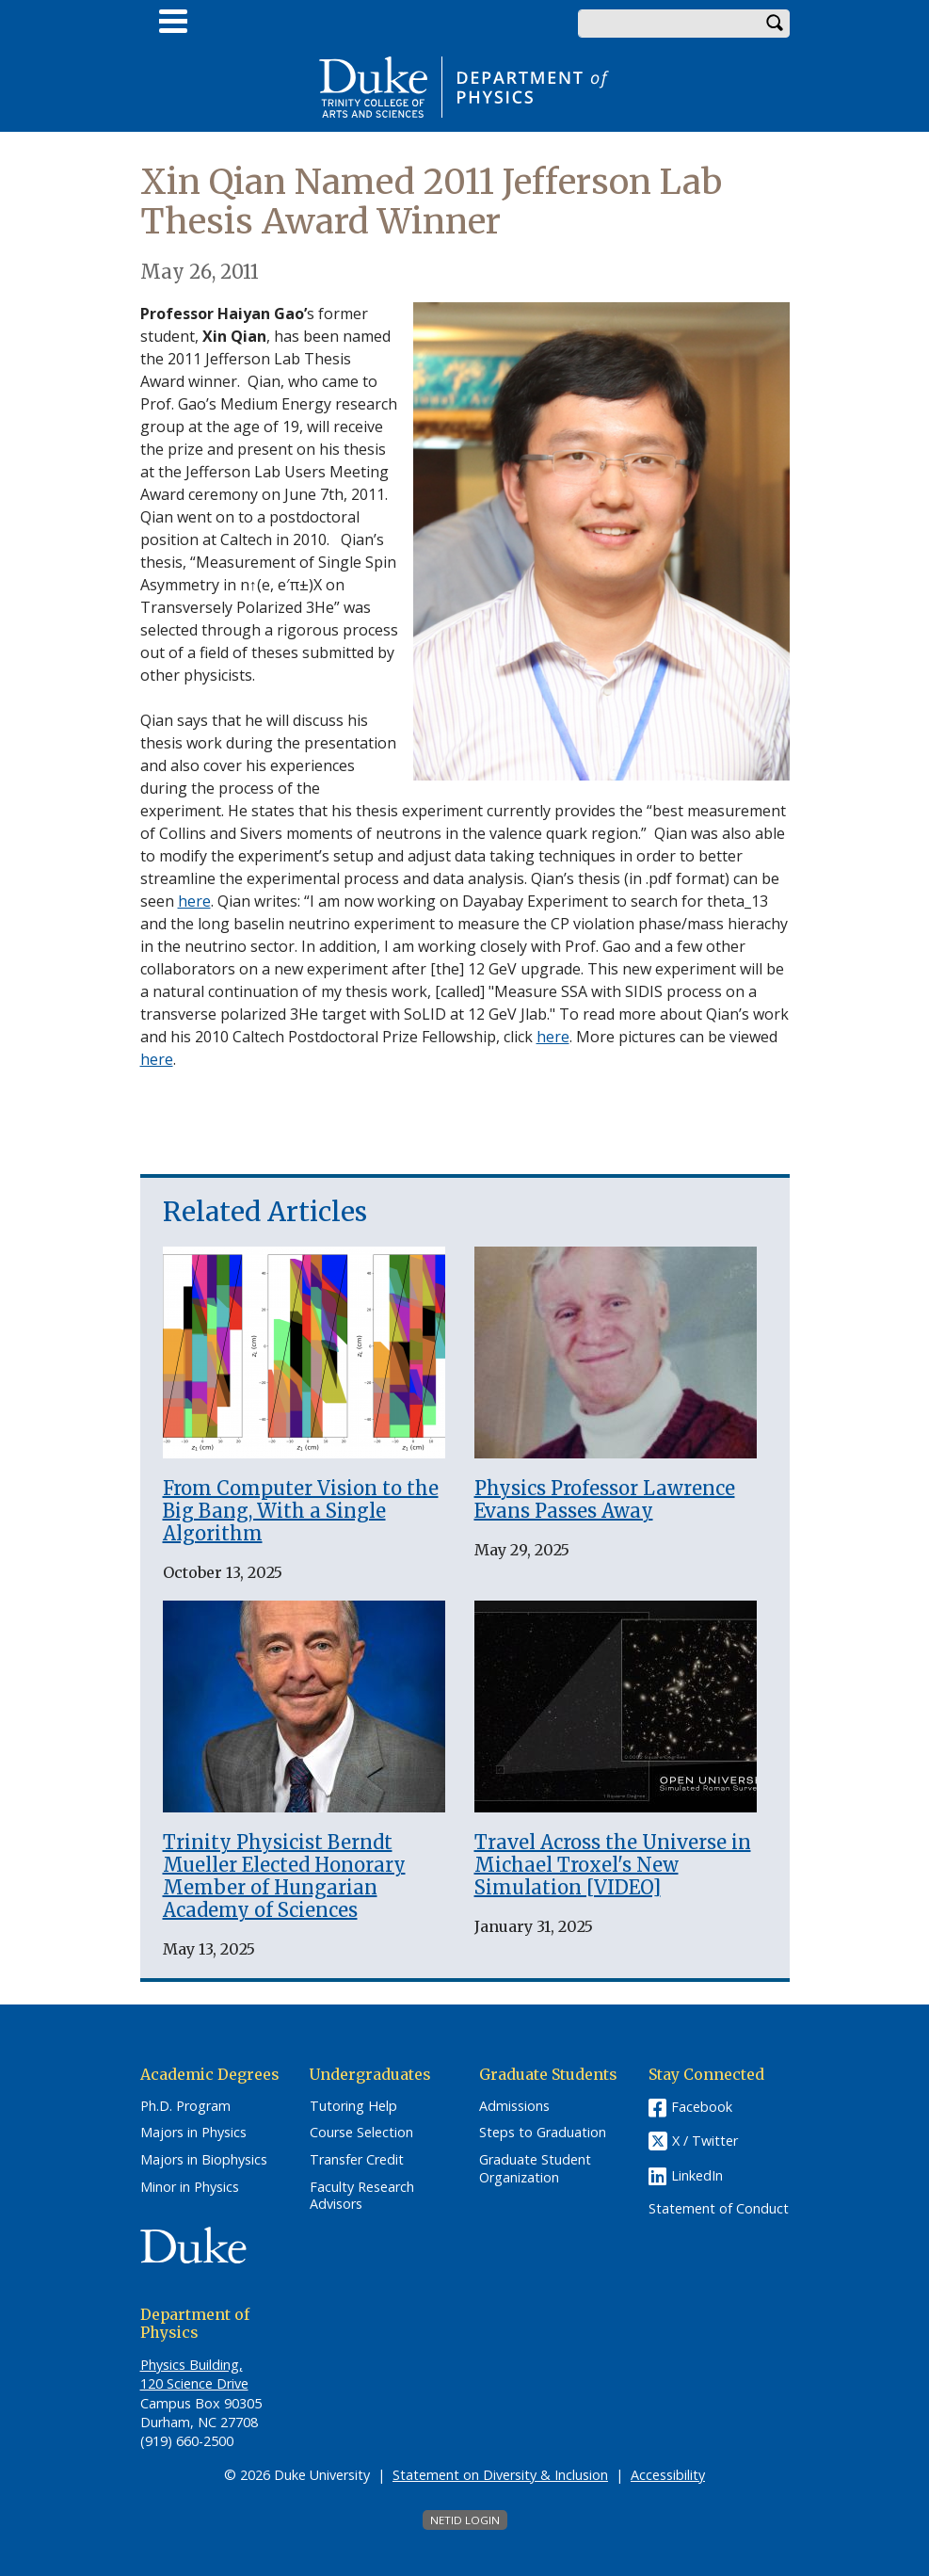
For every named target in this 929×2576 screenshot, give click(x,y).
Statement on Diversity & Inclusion (500, 2475)
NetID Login (465, 2520)
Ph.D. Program (185, 2106)
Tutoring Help (353, 2106)
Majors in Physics (193, 2132)
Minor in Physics (189, 2187)
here (194, 901)
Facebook (701, 2107)
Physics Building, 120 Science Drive (194, 2374)
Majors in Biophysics (203, 2159)
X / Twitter (705, 2140)
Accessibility (668, 2475)
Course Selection (361, 2132)
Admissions (514, 2106)
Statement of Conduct (719, 2208)
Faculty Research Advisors (362, 2196)
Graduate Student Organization (535, 2168)
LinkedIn (697, 2175)
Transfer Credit (357, 2159)
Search (775, 23)
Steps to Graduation (542, 2132)
